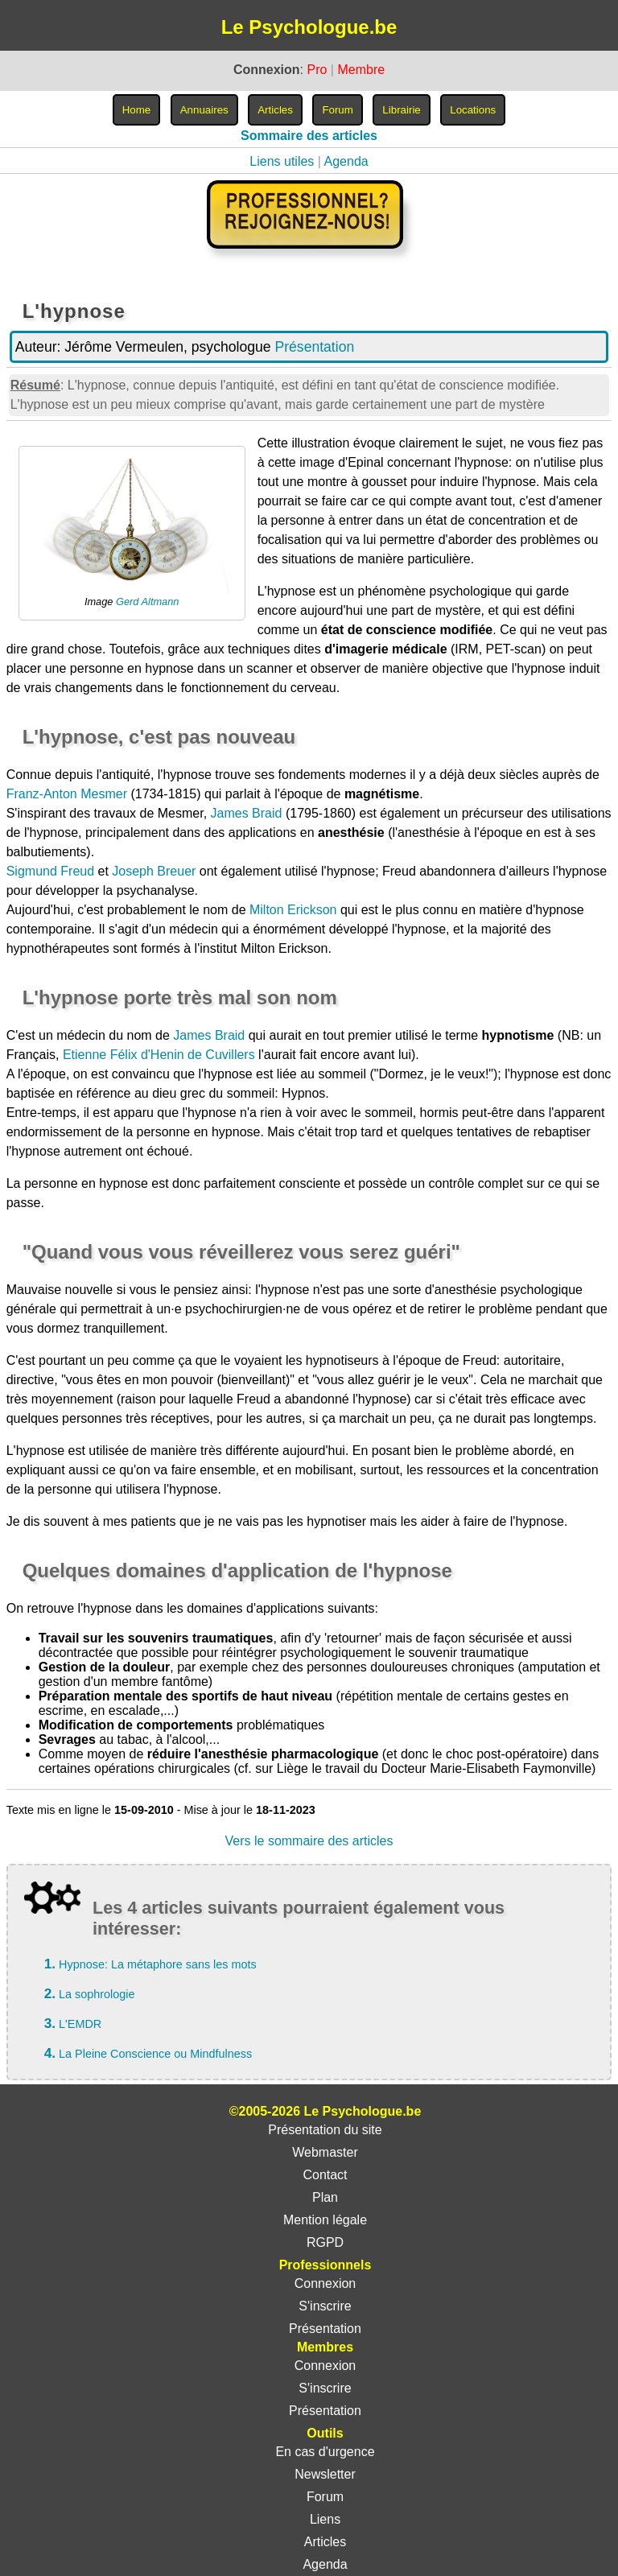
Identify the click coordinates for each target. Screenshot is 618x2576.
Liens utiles (281, 161)
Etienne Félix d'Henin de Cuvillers (159, 1054)
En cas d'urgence (324, 2452)
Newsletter (325, 2474)
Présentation (314, 347)
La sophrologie (96, 1994)
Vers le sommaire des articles (309, 1841)
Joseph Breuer (154, 871)
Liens (325, 2519)
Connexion (325, 2283)
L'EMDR (80, 2024)
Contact (325, 2175)
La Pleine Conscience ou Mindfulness (155, 2053)
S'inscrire (325, 2306)
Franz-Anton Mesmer (66, 794)
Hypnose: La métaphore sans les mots (158, 1964)
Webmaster (325, 2152)
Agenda (346, 161)
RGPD (325, 2242)
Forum (325, 2497)
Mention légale (325, 2220)
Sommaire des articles (309, 135)
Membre (361, 69)
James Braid (246, 813)
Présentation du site (324, 2130)
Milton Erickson (292, 910)
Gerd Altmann (147, 602)
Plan (325, 2197)
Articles (325, 2542)
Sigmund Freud (50, 871)
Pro (317, 69)
